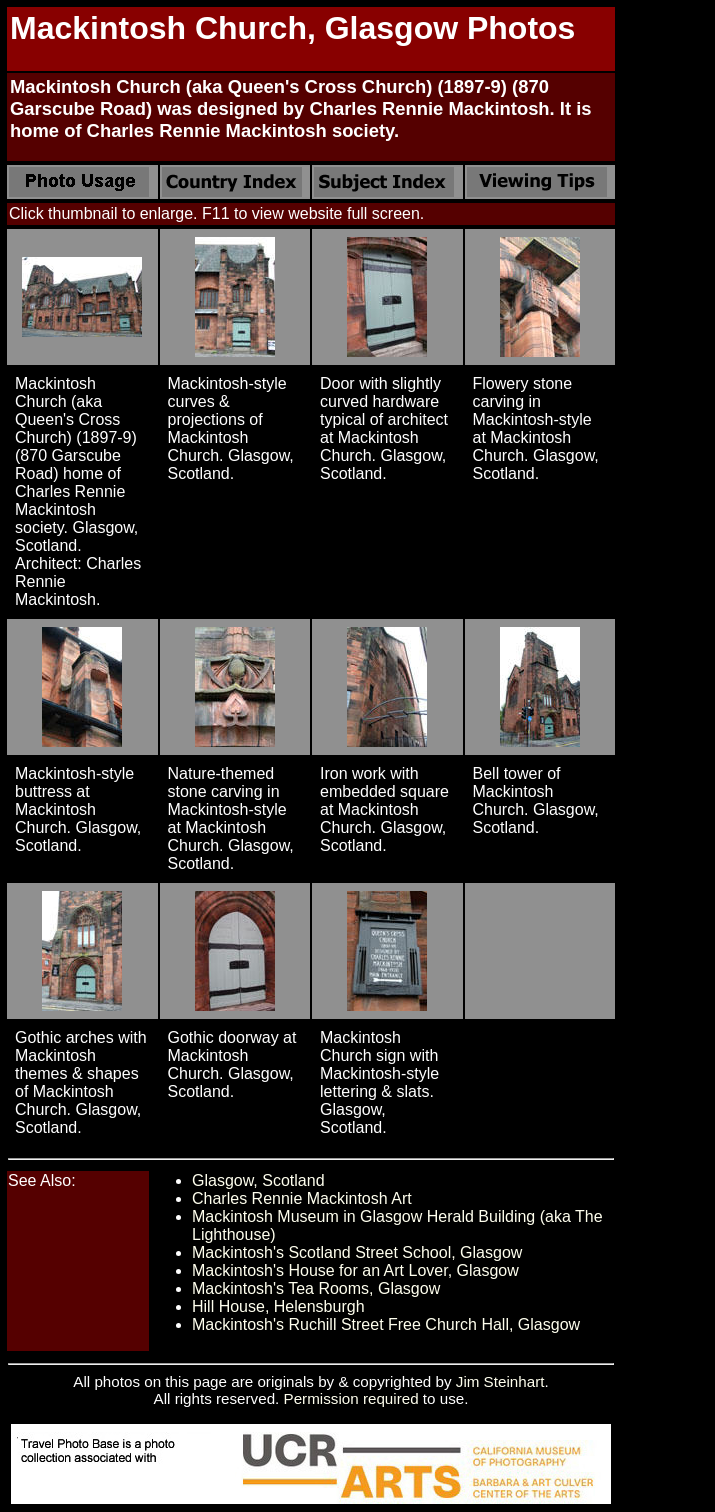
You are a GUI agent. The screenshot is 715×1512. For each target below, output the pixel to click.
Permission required (351, 1398)
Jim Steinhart (500, 1381)
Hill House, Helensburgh (278, 1306)
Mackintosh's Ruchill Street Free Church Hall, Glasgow (386, 1324)
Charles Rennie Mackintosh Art (302, 1198)
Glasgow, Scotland (258, 1180)
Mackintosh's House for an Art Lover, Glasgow (355, 1270)
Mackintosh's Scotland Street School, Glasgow (357, 1252)
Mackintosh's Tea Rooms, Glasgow (316, 1288)
